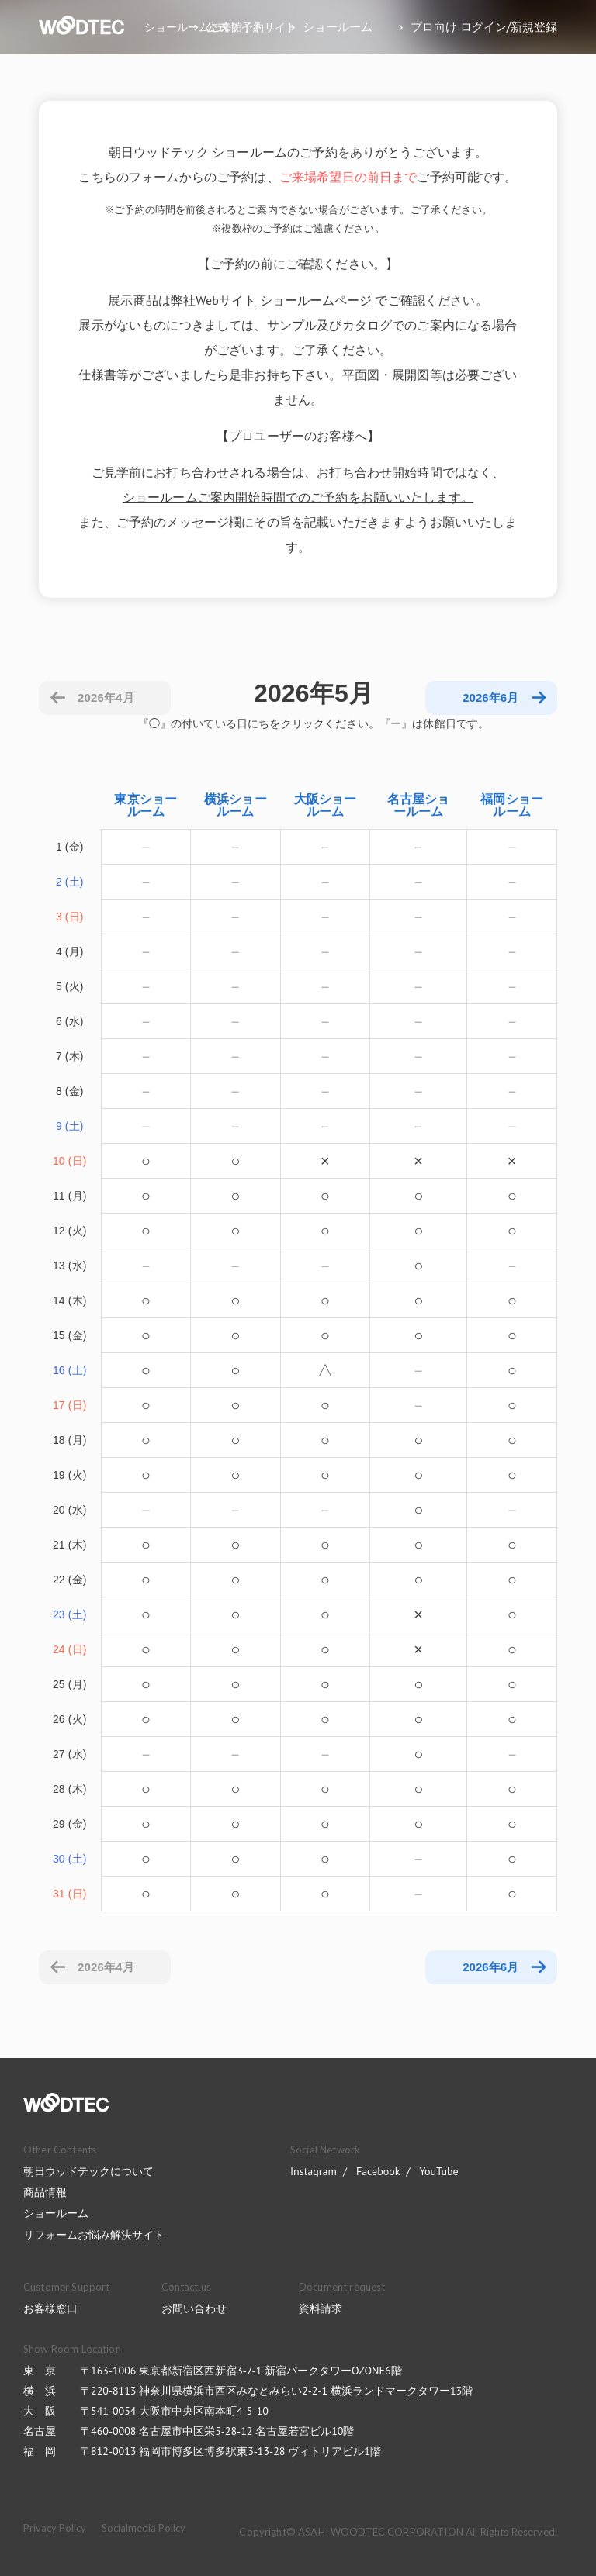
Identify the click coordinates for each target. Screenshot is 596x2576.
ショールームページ (316, 300)
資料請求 (320, 2308)
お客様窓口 (50, 2308)
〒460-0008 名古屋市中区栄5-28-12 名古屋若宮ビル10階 (217, 2431)
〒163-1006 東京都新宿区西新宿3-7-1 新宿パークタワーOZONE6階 (241, 2370)
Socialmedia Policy (143, 2528)
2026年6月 (490, 1966)
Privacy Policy (54, 2528)
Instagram (313, 2171)
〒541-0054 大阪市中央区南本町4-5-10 (174, 2411)
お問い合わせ (194, 2308)
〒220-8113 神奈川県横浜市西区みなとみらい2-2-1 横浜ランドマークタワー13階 (276, 2391)
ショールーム (55, 2213)
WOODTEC (66, 2102)
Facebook (378, 2171)
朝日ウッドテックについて (88, 2171)
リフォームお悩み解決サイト (94, 2235)
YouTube (438, 2171)
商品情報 (45, 2192)
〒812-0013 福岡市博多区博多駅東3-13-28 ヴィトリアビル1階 (230, 2451)
